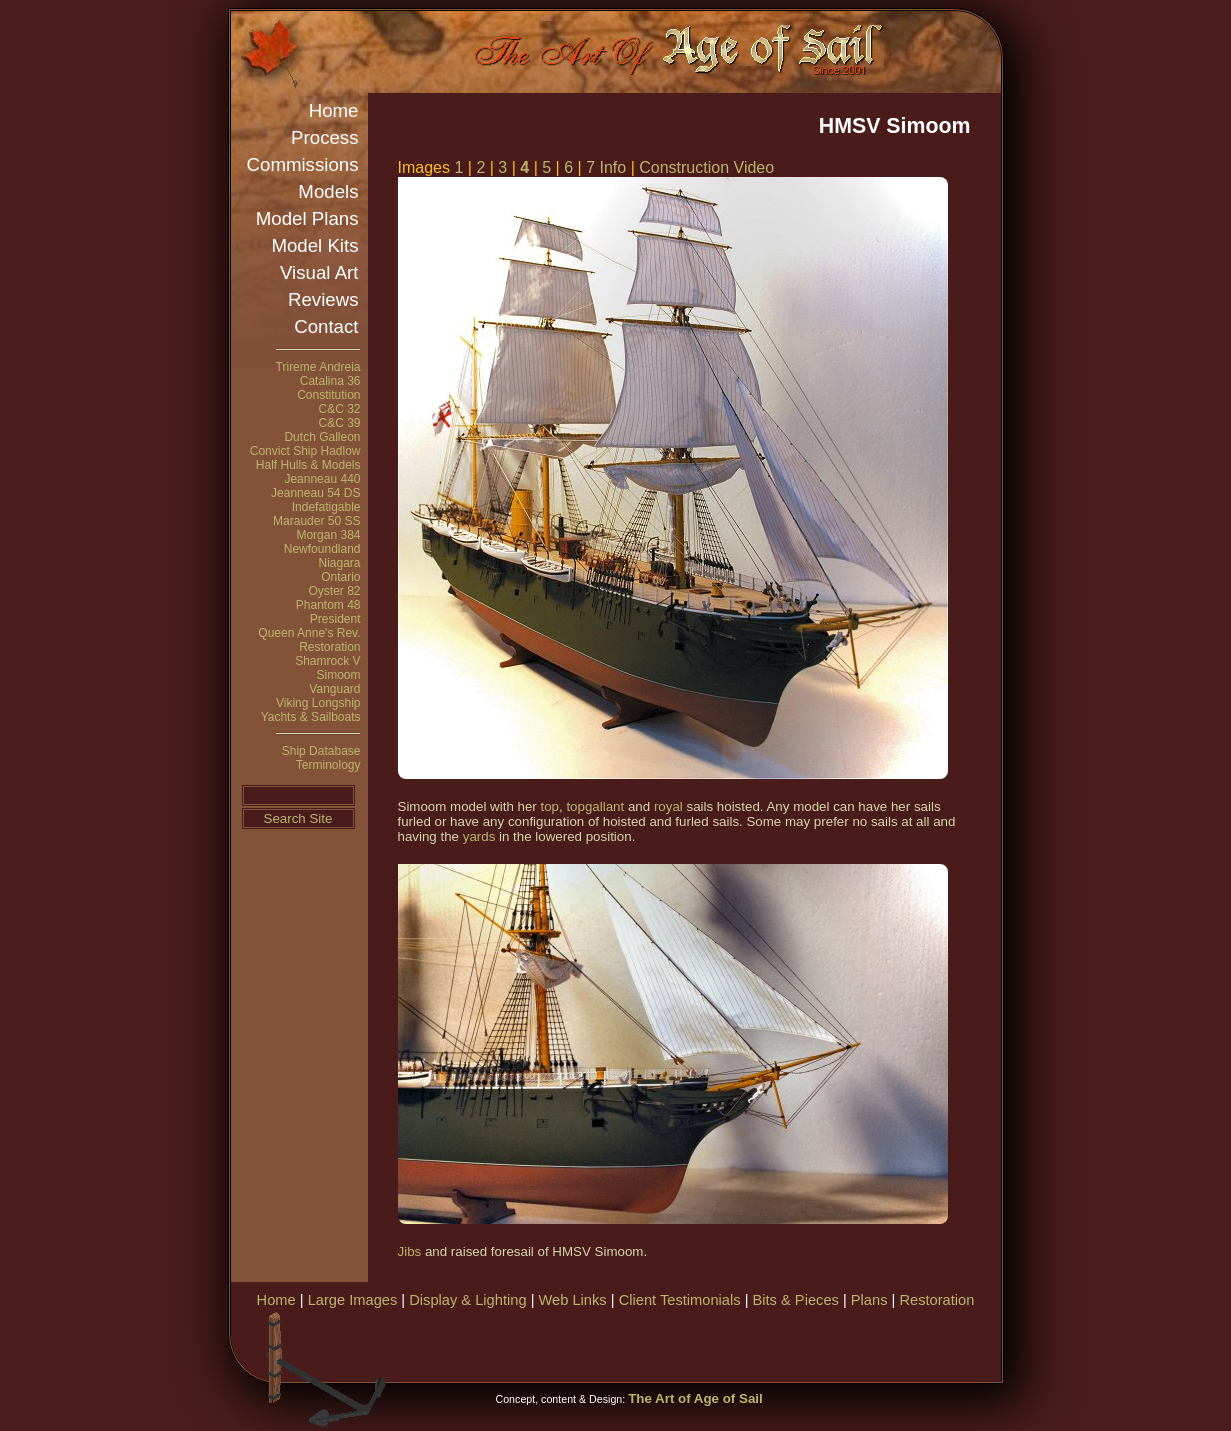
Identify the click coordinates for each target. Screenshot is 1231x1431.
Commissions (303, 164)
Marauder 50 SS (316, 521)
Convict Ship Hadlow (305, 451)
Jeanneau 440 (322, 479)
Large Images (353, 1300)
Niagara (339, 563)
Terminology (328, 765)
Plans (869, 1300)
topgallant (595, 806)
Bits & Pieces (796, 1300)
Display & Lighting (467, 1300)
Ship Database (321, 751)
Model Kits (314, 245)
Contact (326, 326)
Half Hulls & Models (308, 465)
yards (479, 836)
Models (328, 191)
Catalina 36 (330, 381)
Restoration (329, 647)
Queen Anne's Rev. (309, 633)
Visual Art (319, 272)
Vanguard (334, 689)
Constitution (328, 395)
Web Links (573, 1300)
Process (324, 137)
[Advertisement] (765, 1343)
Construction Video (706, 167)
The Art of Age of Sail (695, 1398)
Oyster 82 (334, 591)
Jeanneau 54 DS (315, 493)
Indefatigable (326, 507)
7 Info (608, 167)
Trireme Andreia (318, 367)
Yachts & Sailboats (311, 717)
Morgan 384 (328, 535)
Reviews (323, 299)
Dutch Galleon (322, 437)
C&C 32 (339, 409)
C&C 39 (339, 423)
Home (334, 110)
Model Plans (307, 218)
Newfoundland (322, 549)
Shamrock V (327, 661)
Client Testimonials (680, 1300)
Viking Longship (318, 703)
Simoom (338, 675)
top (549, 806)
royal (668, 806)
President (335, 619)
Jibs (410, 1251)
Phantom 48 (328, 605)
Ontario (340, 577)
